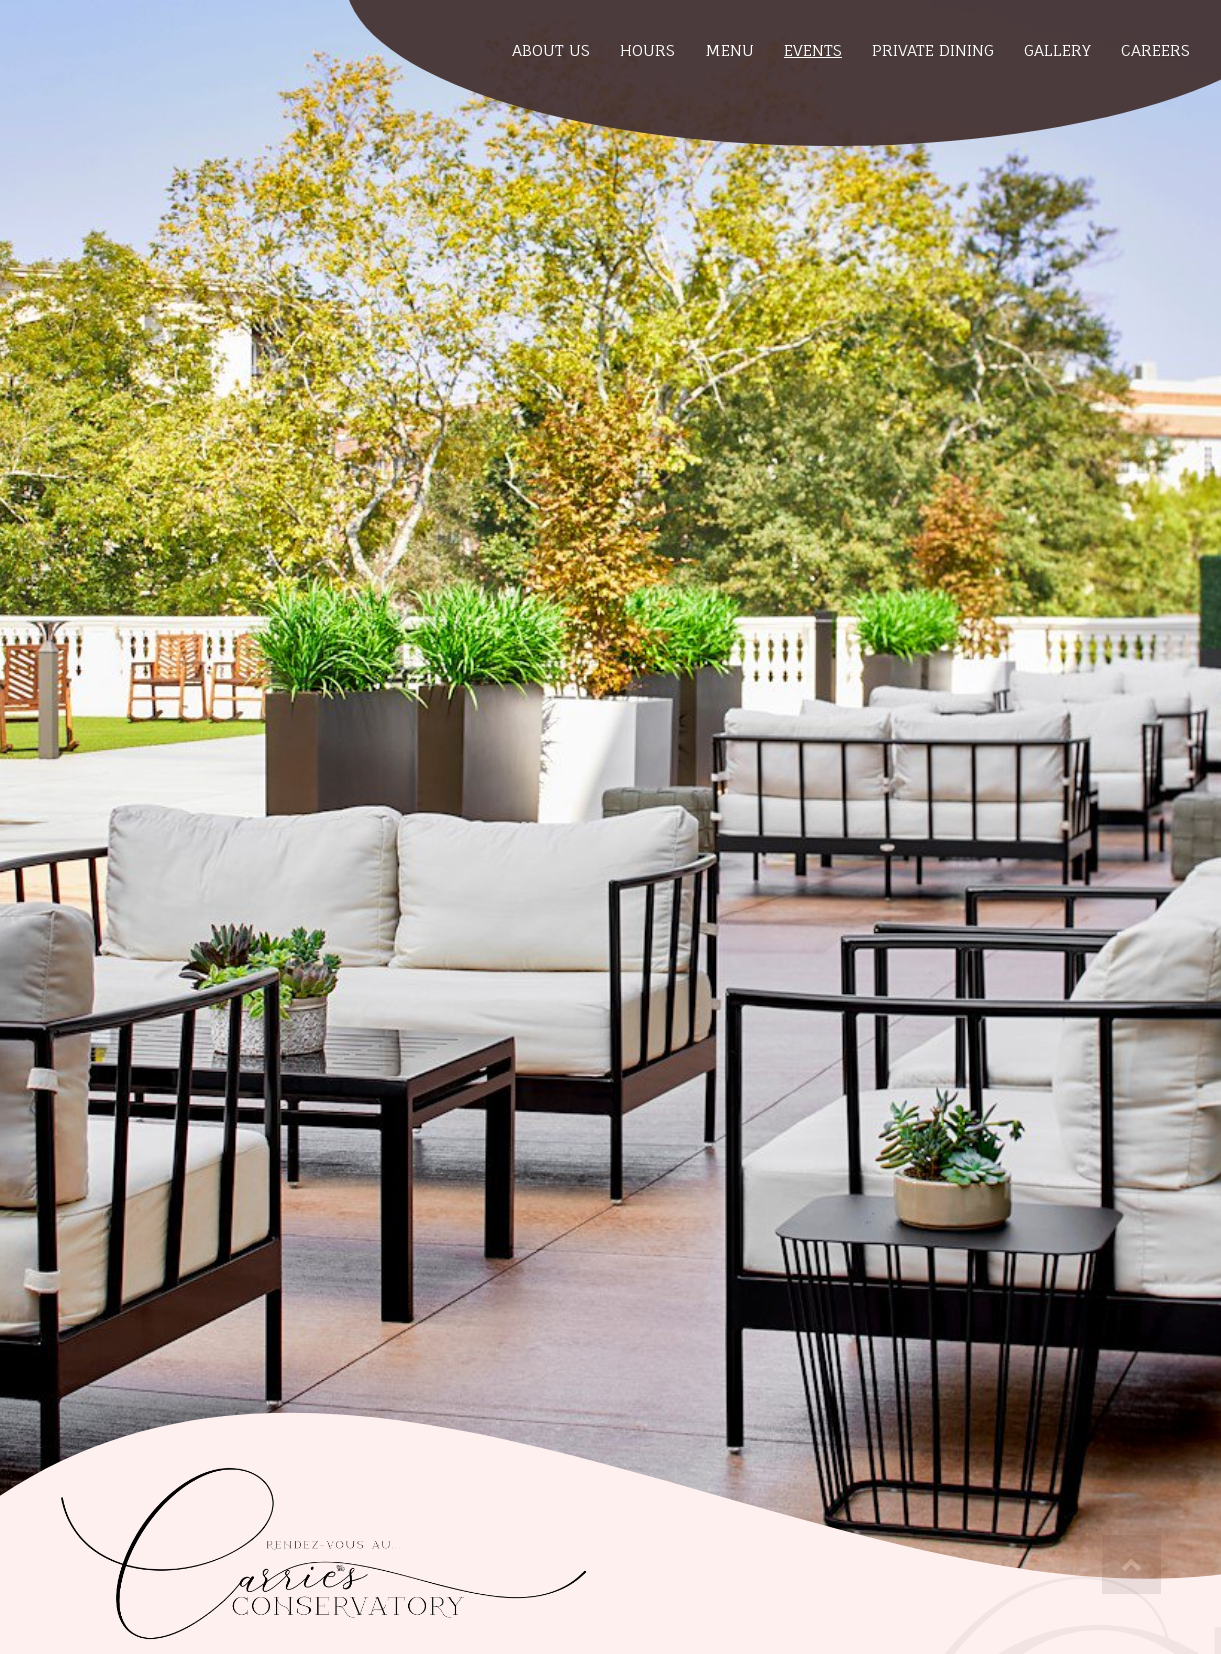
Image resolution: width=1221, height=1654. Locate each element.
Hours (647, 50)
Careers (1155, 50)
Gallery (1057, 50)
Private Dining (933, 50)
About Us (551, 50)
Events (813, 50)
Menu (729, 50)
